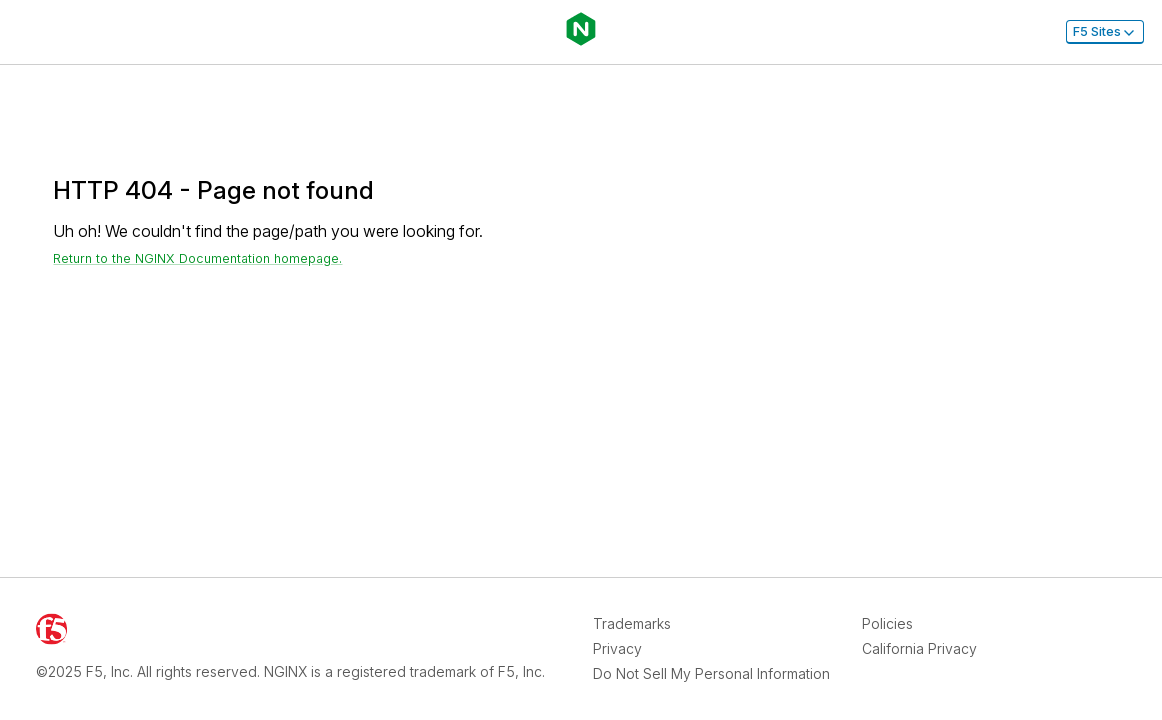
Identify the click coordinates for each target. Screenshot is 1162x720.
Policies (887, 623)
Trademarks (632, 623)
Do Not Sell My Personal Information (711, 673)
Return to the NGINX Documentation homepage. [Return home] (197, 258)
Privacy (617, 648)
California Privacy (919, 648)
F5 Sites (1105, 32)
